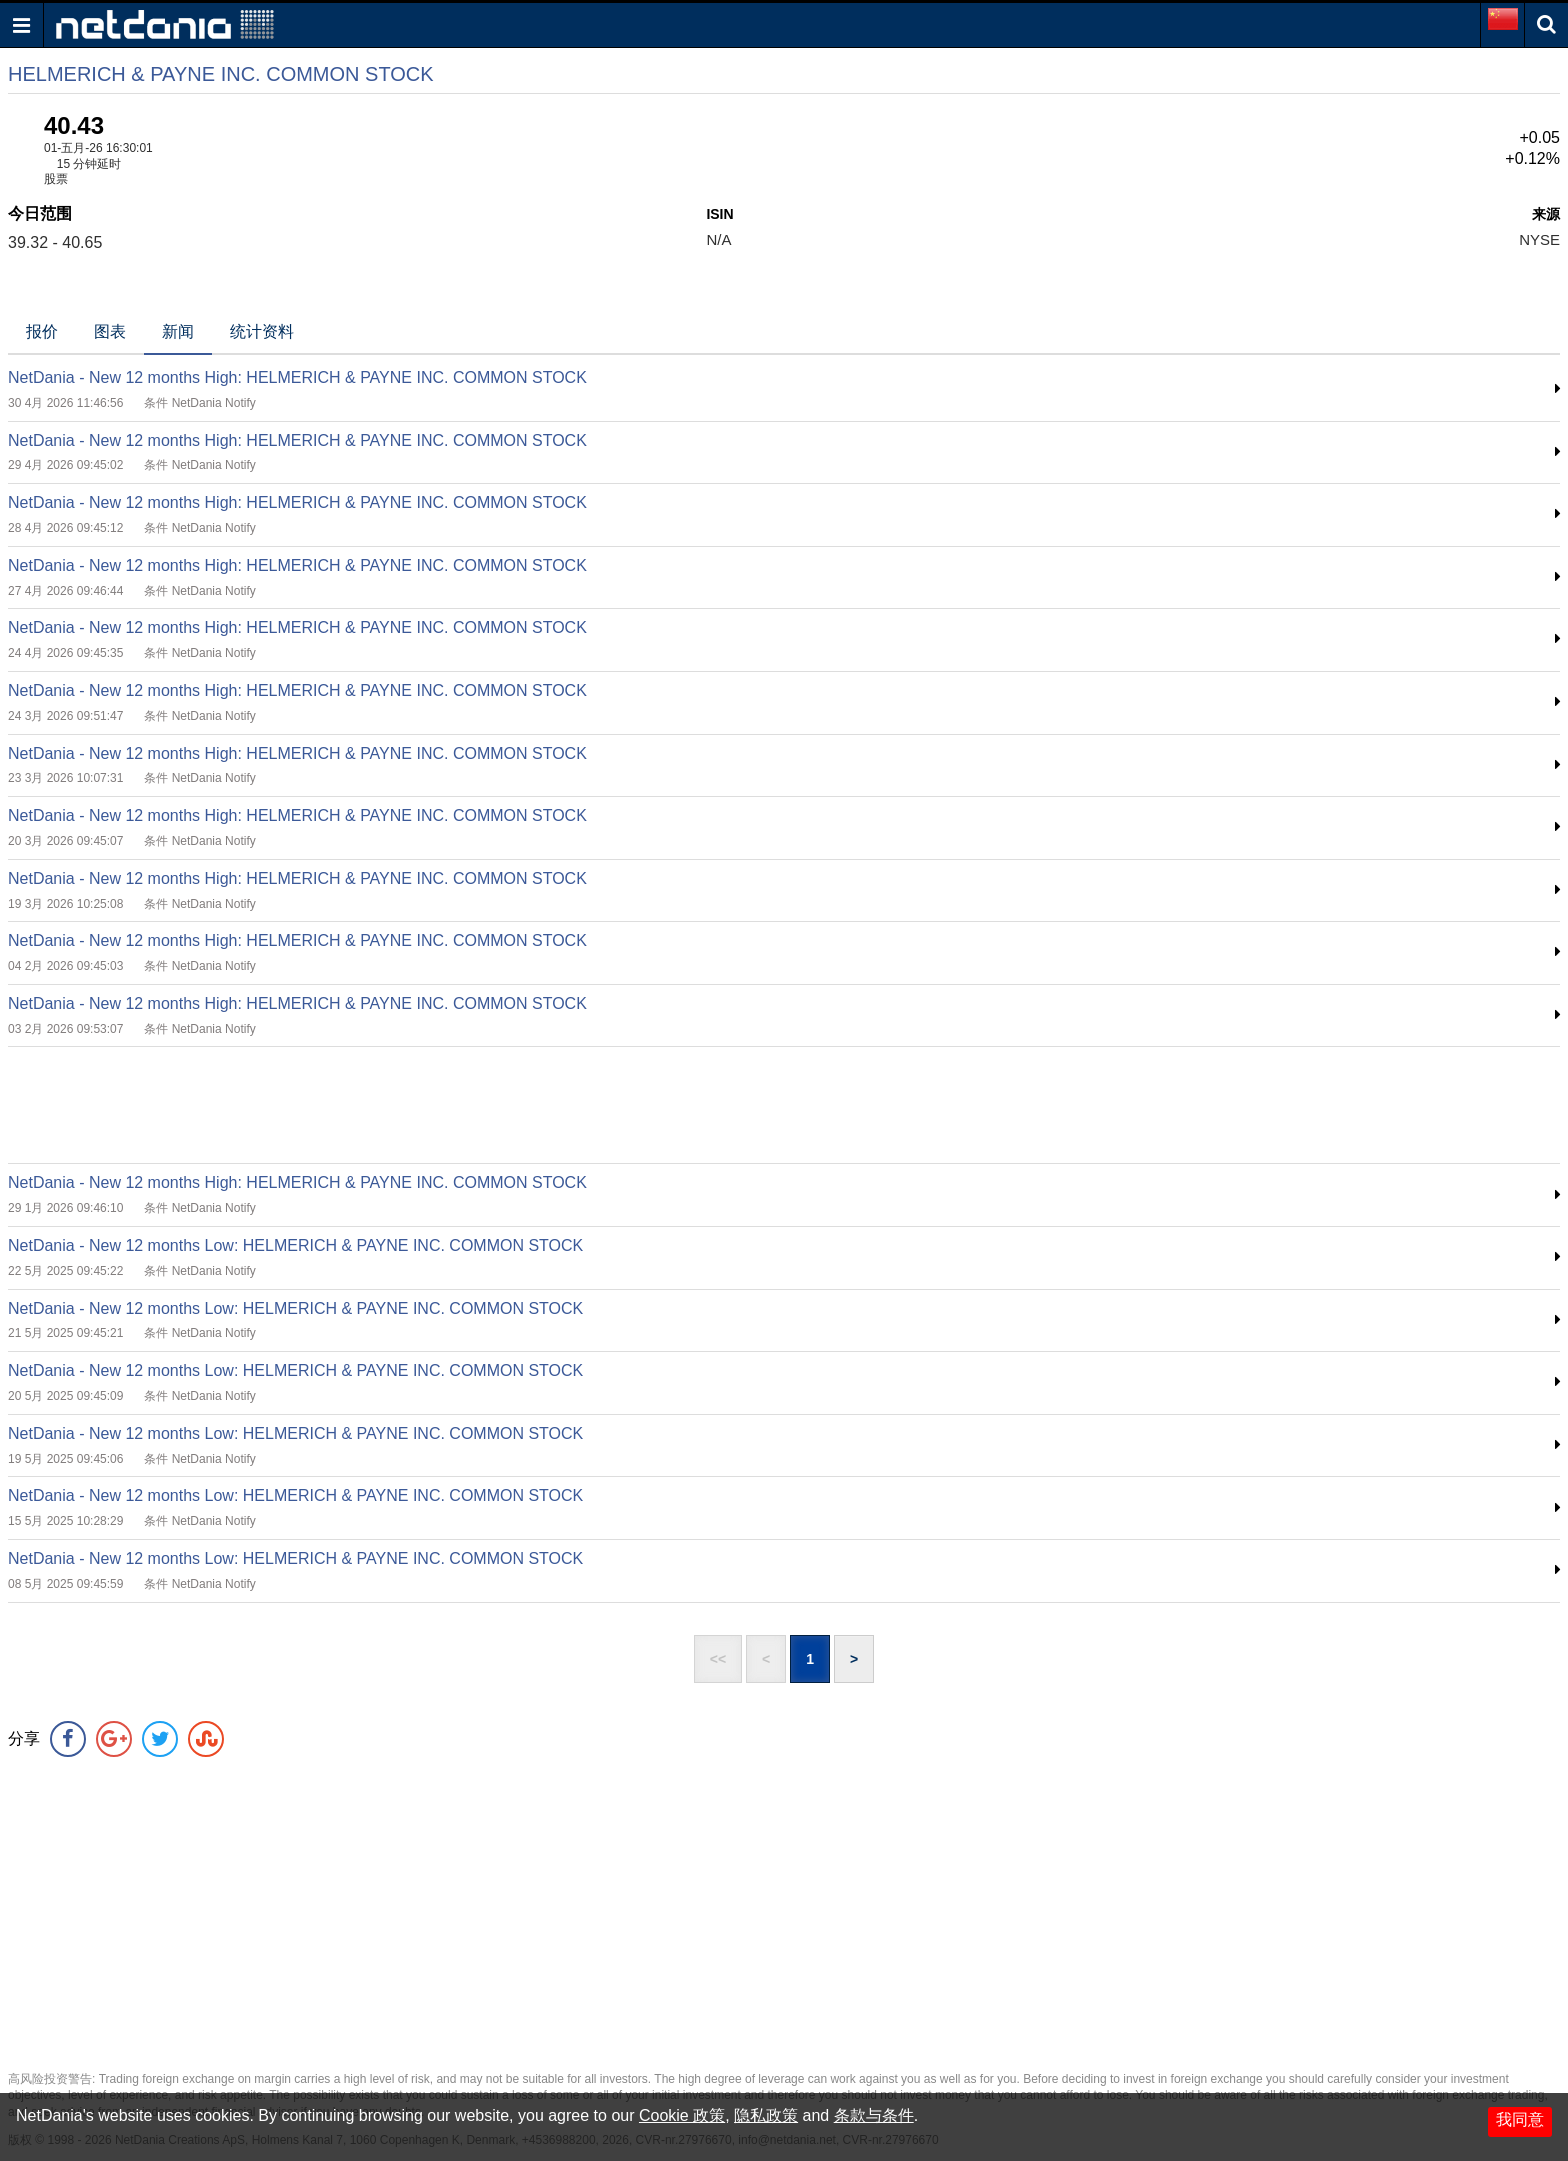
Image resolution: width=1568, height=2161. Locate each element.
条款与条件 (874, 2115)
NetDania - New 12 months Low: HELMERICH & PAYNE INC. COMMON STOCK (295, 1245)
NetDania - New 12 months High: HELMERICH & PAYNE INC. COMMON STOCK (297, 377)
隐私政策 (766, 2115)
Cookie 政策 (682, 2115)
